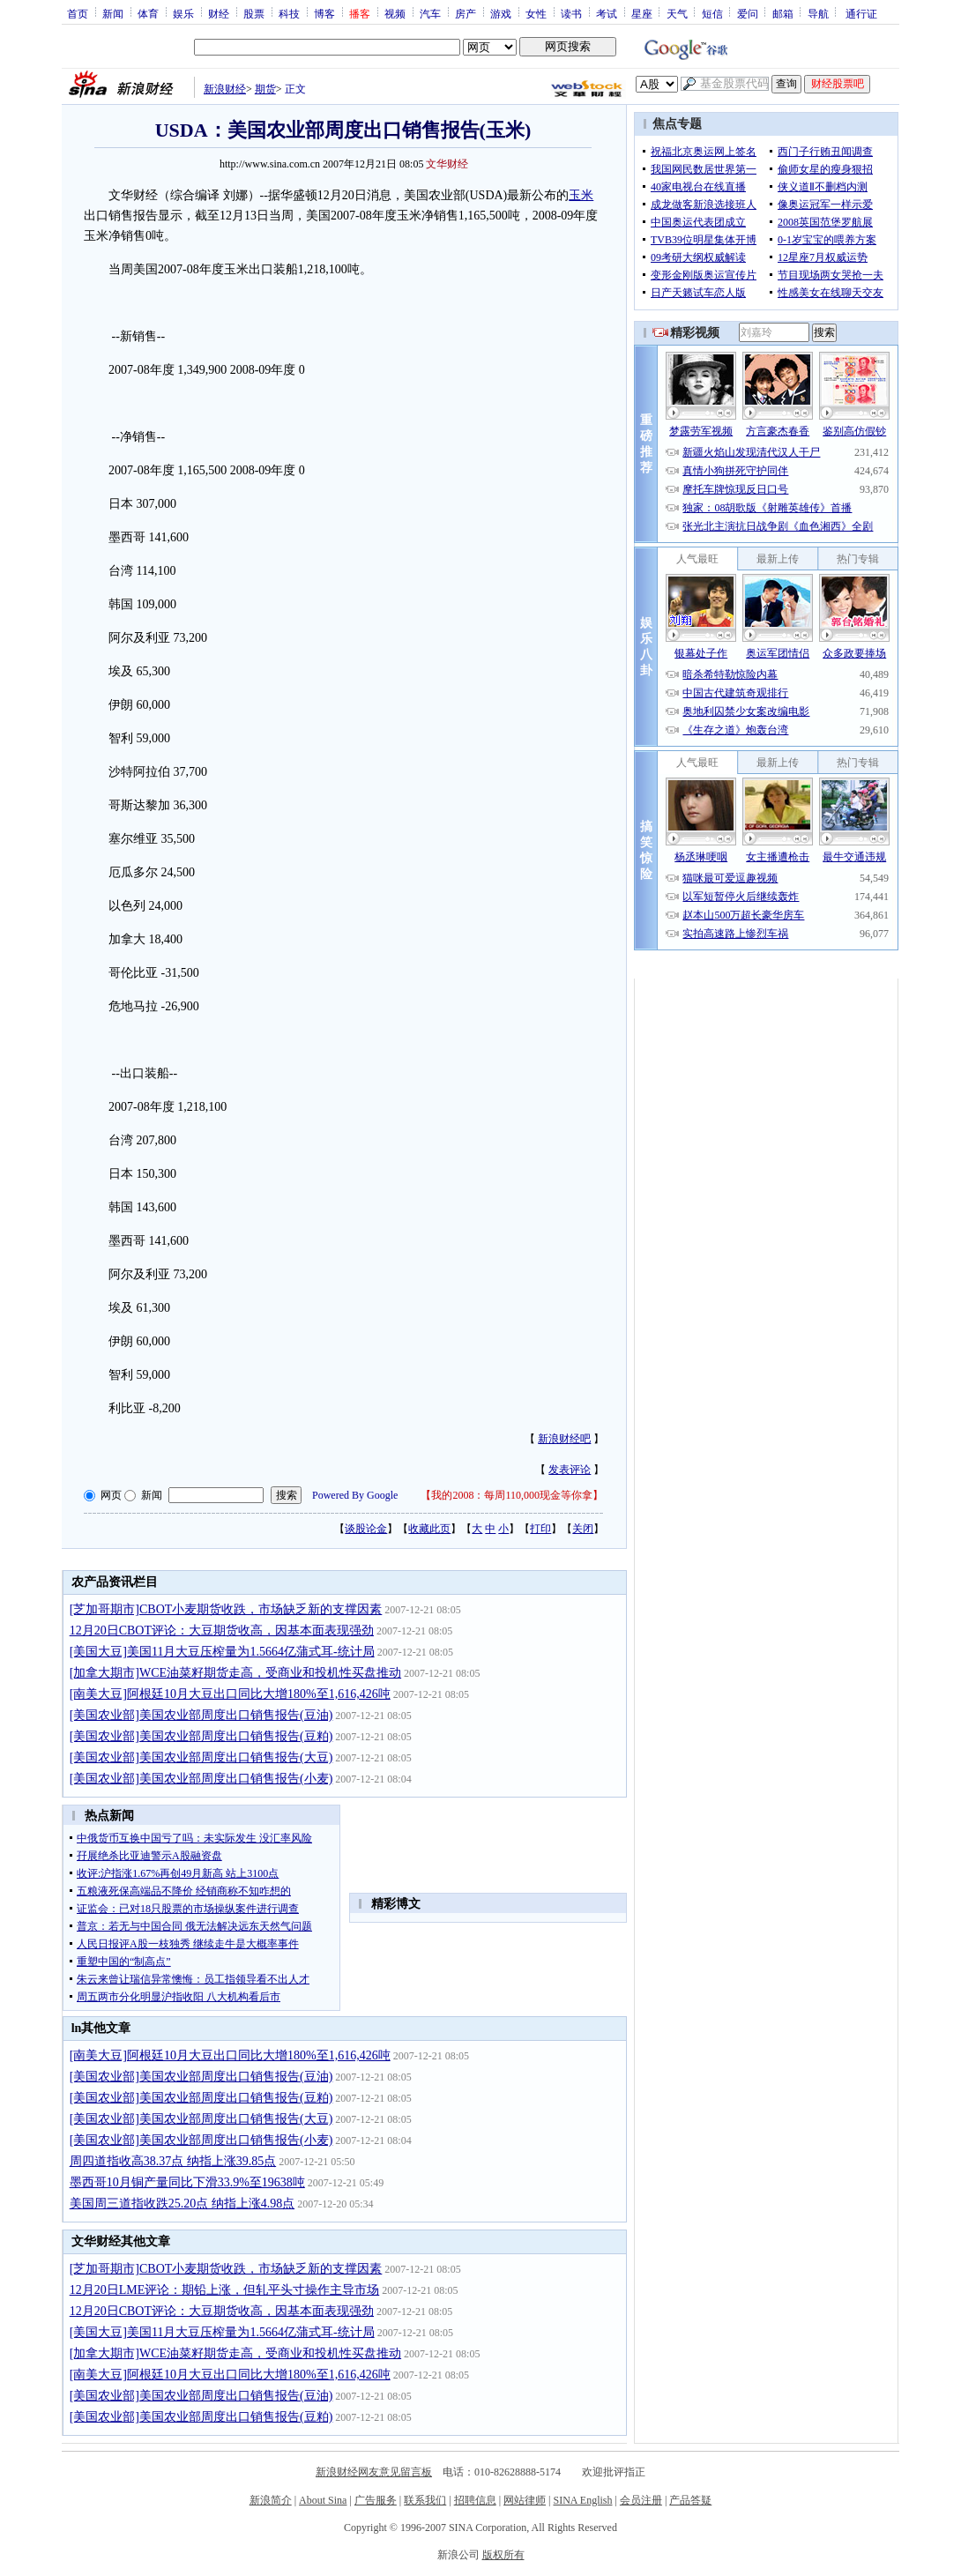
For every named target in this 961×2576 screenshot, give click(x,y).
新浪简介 (271, 2500)
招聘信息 (475, 2500)
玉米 (581, 195)
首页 (77, 13)
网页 (111, 1495)
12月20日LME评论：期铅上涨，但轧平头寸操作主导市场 (225, 2290)
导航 (818, 13)
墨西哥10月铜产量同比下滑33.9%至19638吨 (187, 2182)
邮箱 (782, 13)
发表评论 (569, 1469)
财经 (218, 13)
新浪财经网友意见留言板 (374, 2472)
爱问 (747, 13)
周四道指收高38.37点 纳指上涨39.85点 (173, 2161)
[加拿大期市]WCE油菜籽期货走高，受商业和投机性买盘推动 (235, 1672)
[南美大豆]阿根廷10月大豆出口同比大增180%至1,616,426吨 (230, 1694)
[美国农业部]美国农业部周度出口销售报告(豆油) (201, 1715)
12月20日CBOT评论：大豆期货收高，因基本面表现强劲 (222, 1630)
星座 (641, 13)
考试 (606, 13)
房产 (465, 13)
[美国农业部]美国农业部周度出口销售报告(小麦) (201, 1778)
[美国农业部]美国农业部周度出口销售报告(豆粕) (201, 1736)
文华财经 (447, 164)
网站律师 (524, 2500)
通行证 (861, 13)
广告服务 (375, 2500)
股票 (253, 13)
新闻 (112, 13)
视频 (395, 13)
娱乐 (183, 13)
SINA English (582, 2500)
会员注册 (641, 2500)
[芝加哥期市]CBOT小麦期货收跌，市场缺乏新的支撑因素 (226, 1609)
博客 (324, 13)
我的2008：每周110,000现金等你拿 (511, 1495)
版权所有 (503, 2555)
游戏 (500, 13)
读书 (571, 13)
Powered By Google (355, 1495)
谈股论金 (366, 1529)
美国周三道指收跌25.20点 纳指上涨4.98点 (182, 2203)
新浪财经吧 (564, 1439)
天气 (677, 13)
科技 (289, 13)
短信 (712, 13)
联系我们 (425, 2500)
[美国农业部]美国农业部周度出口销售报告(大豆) (201, 1757)
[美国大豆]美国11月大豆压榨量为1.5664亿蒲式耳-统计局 (222, 1651)
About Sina (322, 2500)
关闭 (582, 1529)
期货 (265, 89)
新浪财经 (225, 89)
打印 (540, 1529)
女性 (536, 13)
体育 (148, 13)
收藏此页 (429, 1529)
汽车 (430, 13)
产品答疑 (690, 2500)
